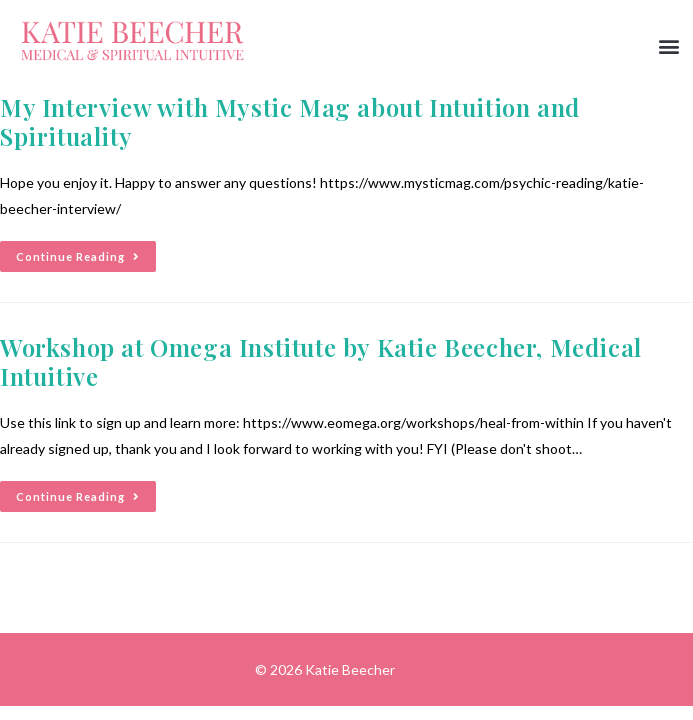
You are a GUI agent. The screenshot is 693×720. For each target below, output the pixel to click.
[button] (669, 46)
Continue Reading (86, 252)
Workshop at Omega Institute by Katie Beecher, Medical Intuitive (321, 361)
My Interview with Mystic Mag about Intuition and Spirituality (290, 121)
